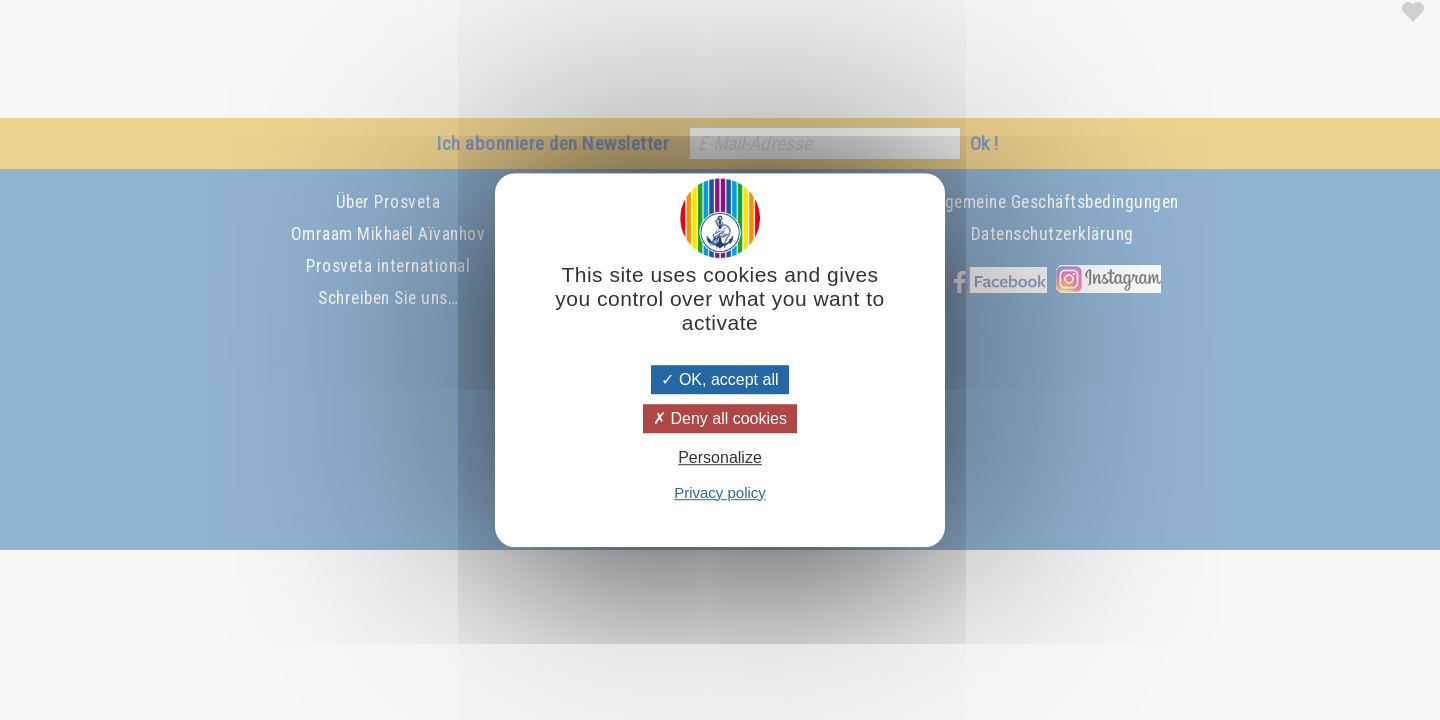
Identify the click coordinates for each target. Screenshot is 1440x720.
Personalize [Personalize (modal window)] (720, 458)
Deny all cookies (720, 418)
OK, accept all (719, 379)
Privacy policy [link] (720, 492)
